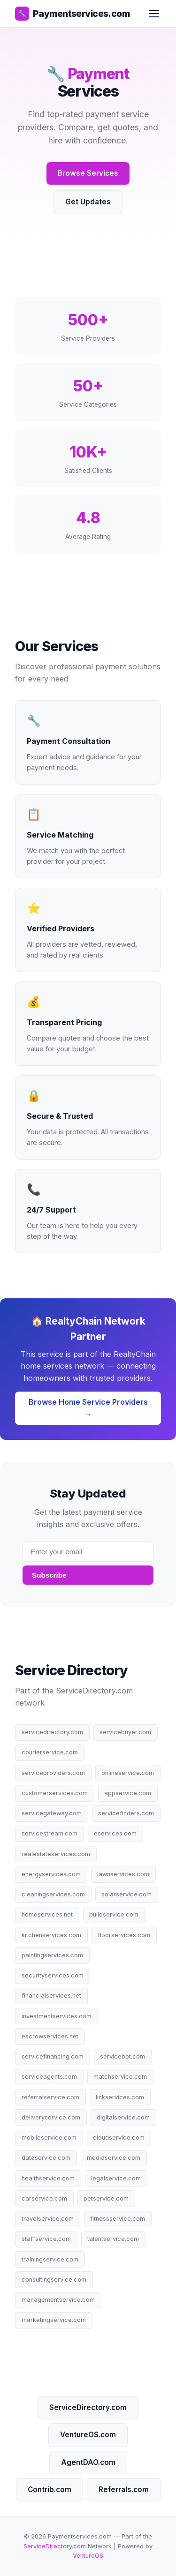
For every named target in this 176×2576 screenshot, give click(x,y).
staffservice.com (46, 2238)
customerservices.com (55, 1793)
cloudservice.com (119, 2137)
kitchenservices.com (51, 1935)
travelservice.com (48, 2218)
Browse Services (88, 173)
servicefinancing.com (53, 2056)
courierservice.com (50, 1752)
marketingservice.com (54, 2319)
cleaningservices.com (53, 1894)
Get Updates (88, 201)
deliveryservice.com (51, 2117)
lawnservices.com (123, 1874)
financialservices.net (51, 1995)
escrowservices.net (50, 2036)
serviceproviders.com (53, 1772)
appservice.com (127, 1793)
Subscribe (49, 1575)
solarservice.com (126, 1894)
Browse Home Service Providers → (88, 1408)
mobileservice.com (49, 2137)
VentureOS (88, 2555)
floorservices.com (124, 1935)
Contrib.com (49, 2489)
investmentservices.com (57, 2016)
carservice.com (44, 2198)
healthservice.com (48, 2178)
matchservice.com (120, 2076)
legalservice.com (116, 2178)
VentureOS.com (88, 2434)
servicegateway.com (52, 1813)
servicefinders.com (126, 1813)
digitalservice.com (123, 2117)
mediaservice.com (113, 2157)
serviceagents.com (49, 2076)
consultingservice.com (54, 2279)
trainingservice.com (50, 2259)
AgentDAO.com (88, 2462)
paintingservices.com (52, 1955)
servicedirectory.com (52, 1732)
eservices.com (115, 1833)
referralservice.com (50, 2097)
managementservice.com (58, 2299)
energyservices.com (51, 1874)
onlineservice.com (127, 1772)
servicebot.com (122, 2056)
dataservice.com (46, 2157)
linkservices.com (120, 2097)
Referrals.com (124, 2489)
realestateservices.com (56, 1853)
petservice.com (106, 2198)
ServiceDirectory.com (88, 2407)
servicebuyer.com (125, 1732)
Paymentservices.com (72, 14)
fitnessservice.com (117, 2218)
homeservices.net (47, 1914)
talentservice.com (113, 2238)
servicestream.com (49, 1833)
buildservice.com (113, 1914)
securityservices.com (53, 1975)
